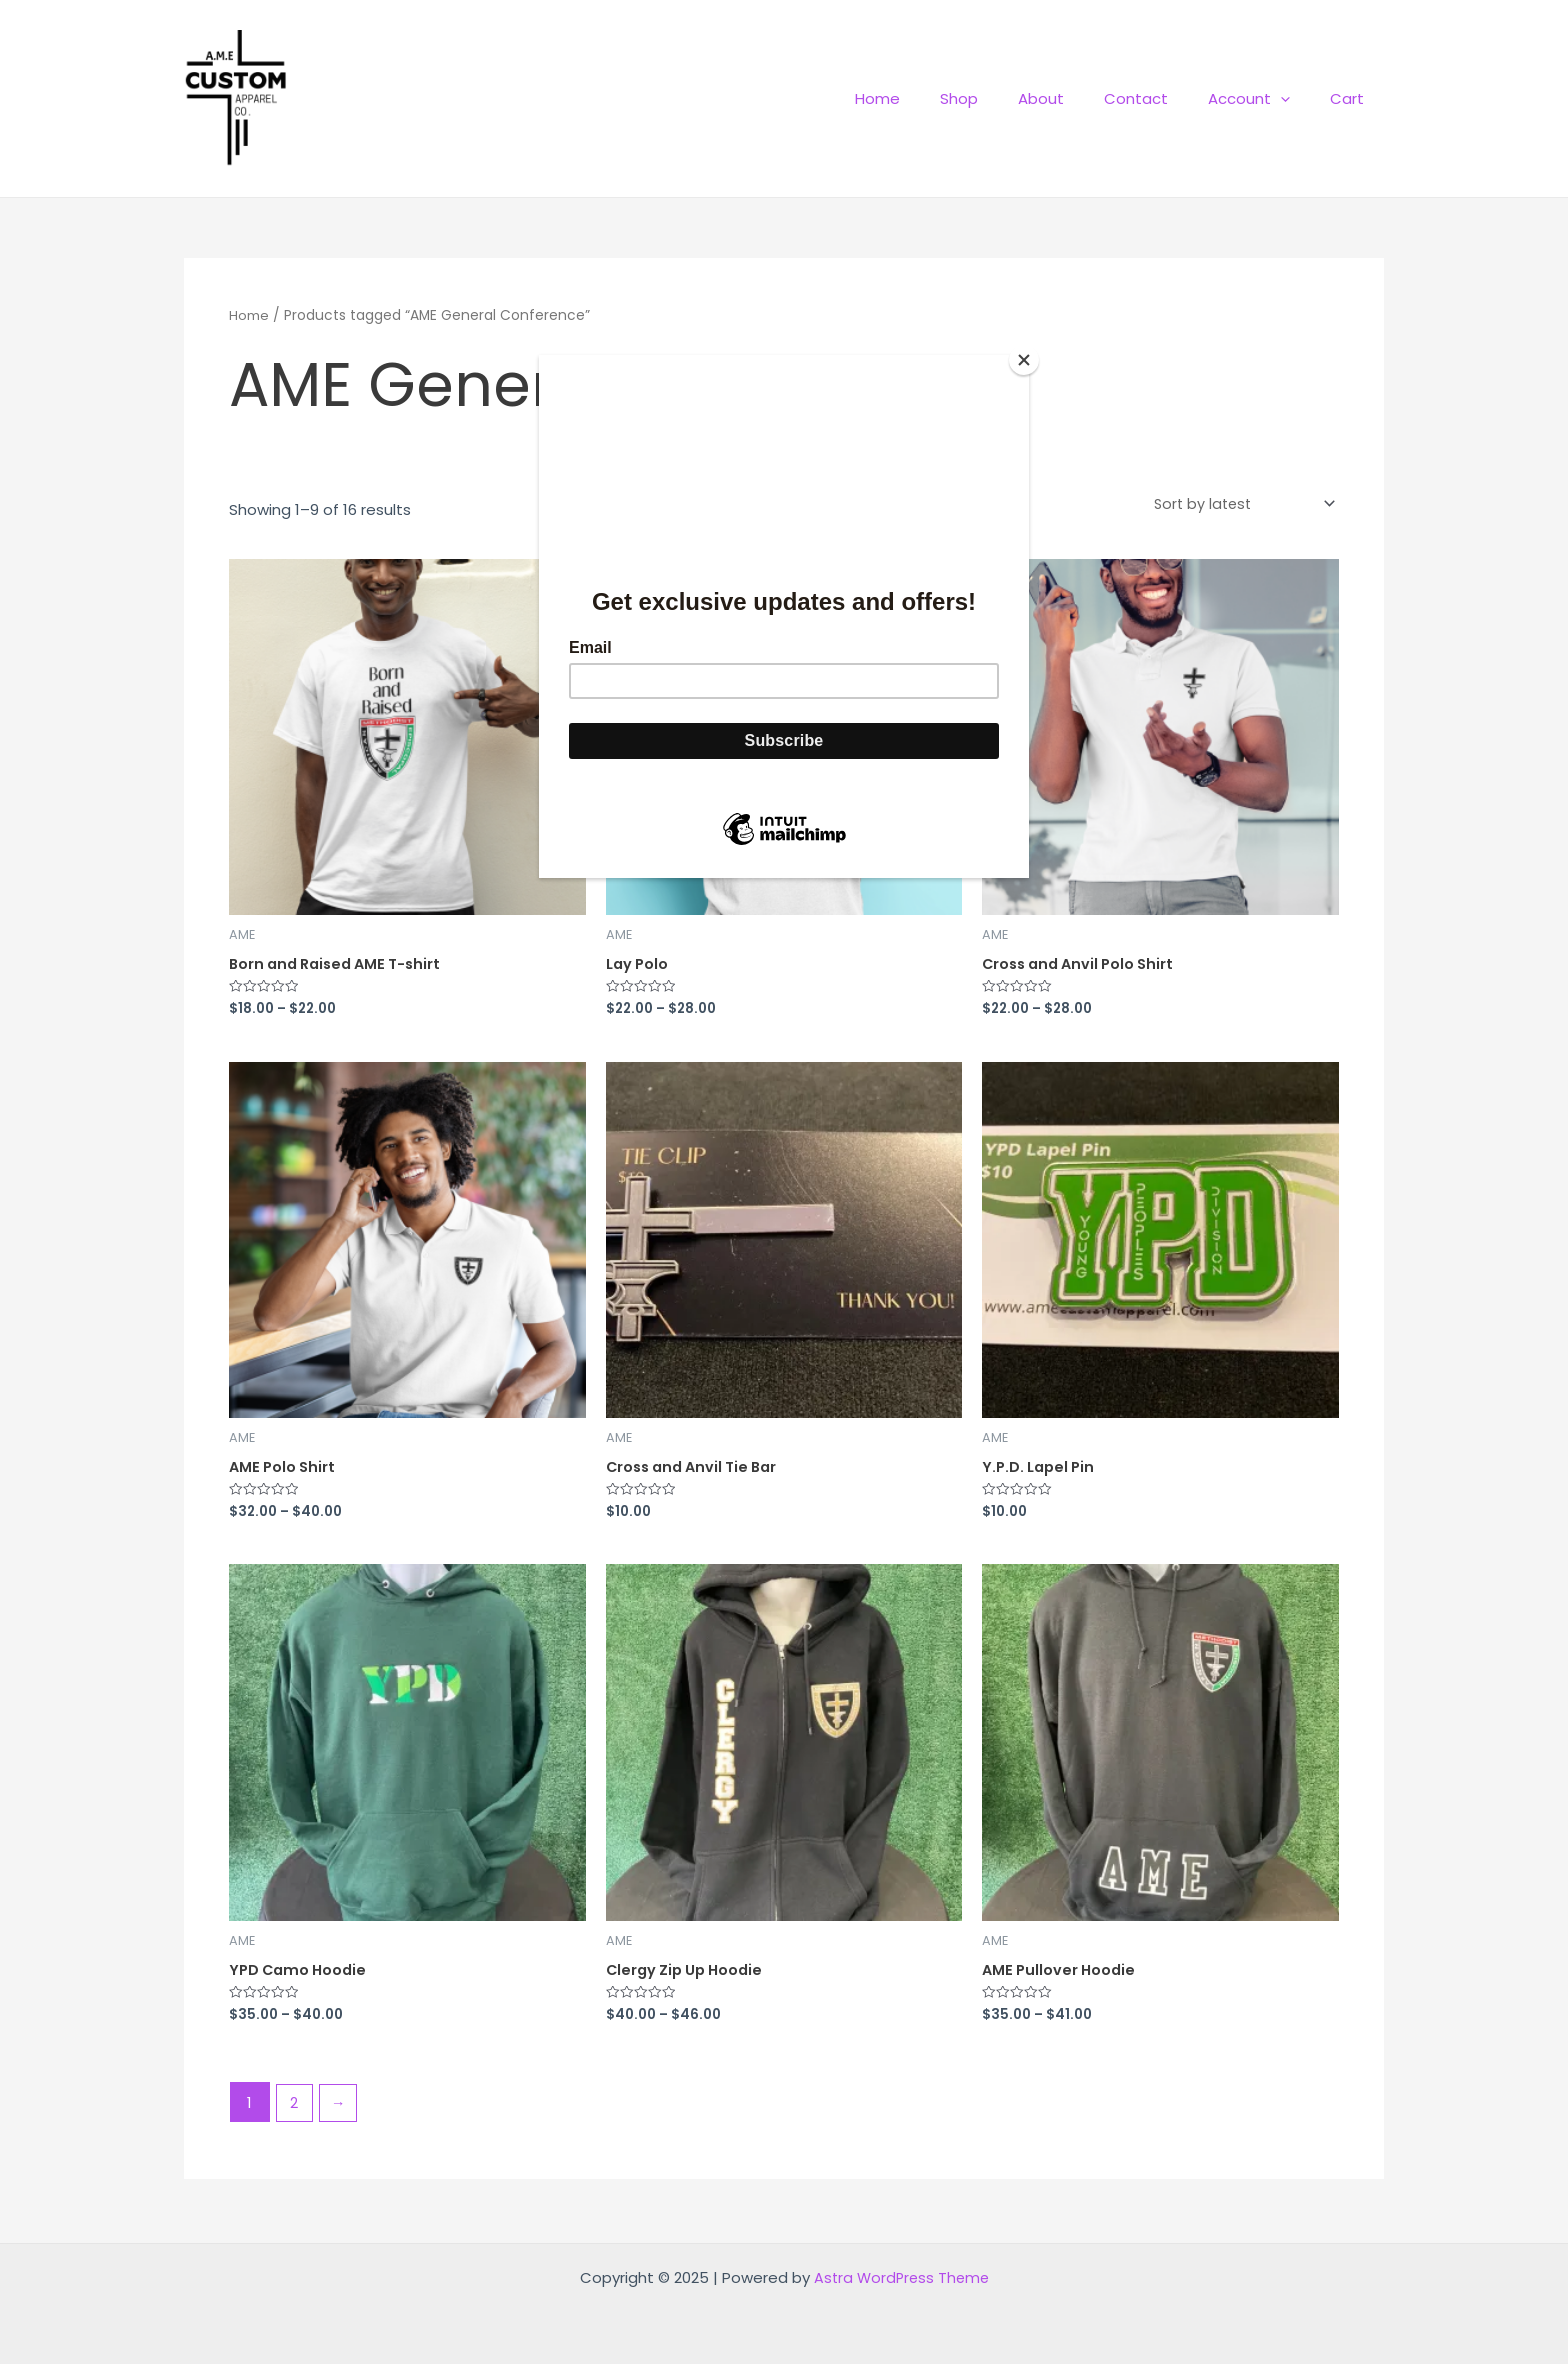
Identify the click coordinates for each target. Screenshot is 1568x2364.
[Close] (1024, 360)
